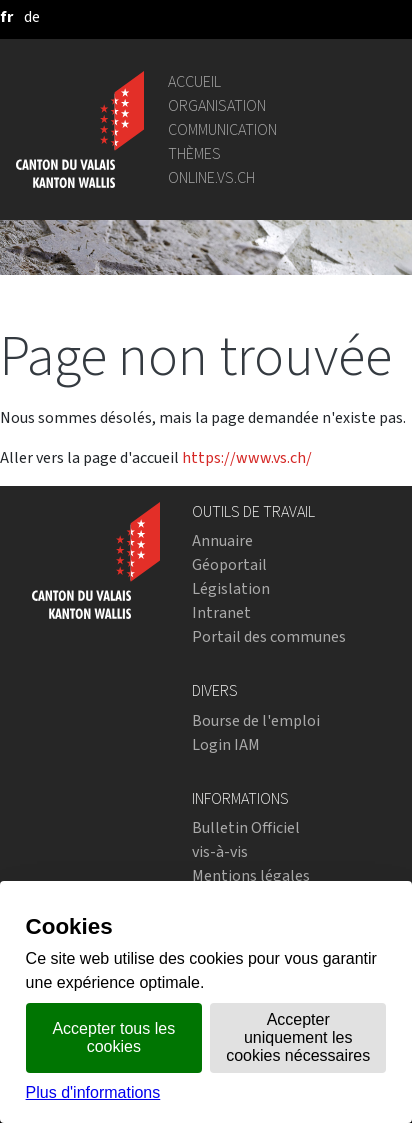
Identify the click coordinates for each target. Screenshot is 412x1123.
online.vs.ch (211, 177)
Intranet (221, 612)
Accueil (194, 81)
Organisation (217, 105)
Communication (222, 129)
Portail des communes (269, 636)
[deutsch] (32, 16)
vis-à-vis (220, 851)
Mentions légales (251, 875)
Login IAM (226, 744)
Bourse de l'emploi (256, 720)
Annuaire (222, 540)
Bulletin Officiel (246, 827)
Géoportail (229, 564)
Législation (231, 588)
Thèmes (194, 153)
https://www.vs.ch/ (247, 457)
